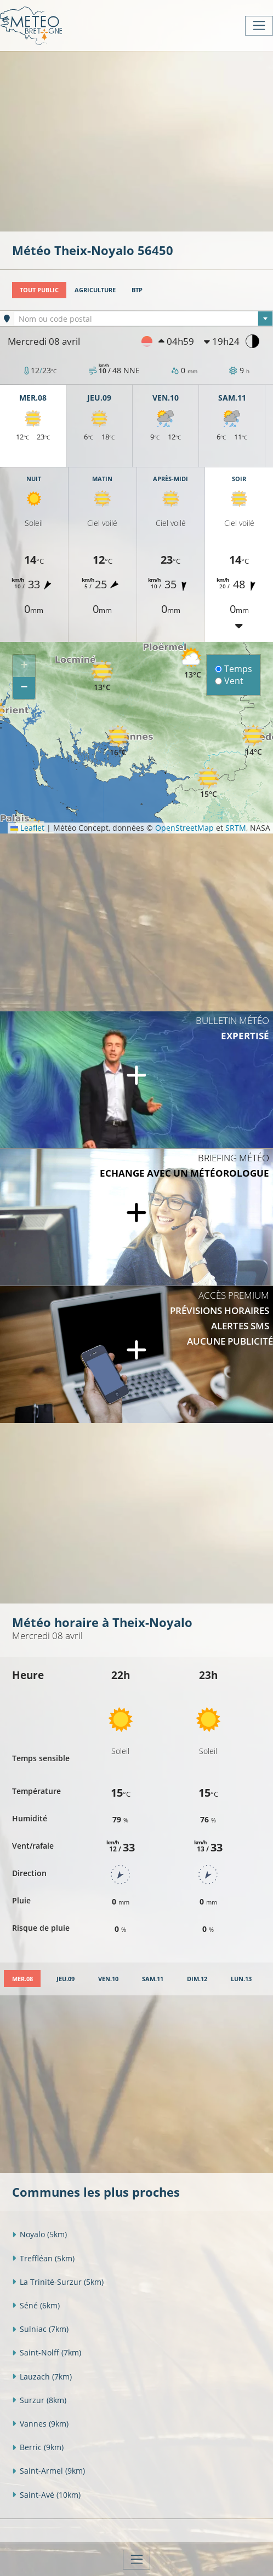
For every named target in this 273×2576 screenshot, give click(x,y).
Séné (36, 2305)
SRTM (235, 828)
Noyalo (39, 2234)
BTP (137, 290)
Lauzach (42, 2376)
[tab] (22, 1978)
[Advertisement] (142, 140)
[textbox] (143, 319)
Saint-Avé (46, 2495)
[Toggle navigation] (259, 26)
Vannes (40, 2423)
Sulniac (40, 2329)
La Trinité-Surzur (58, 2282)
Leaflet (27, 828)
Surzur (39, 2400)
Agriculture (95, 290)
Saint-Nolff (46, 2352)
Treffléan (43, 2258)
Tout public (39, 290)
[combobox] (143, 318)
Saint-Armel (48, 2470)
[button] (102, 676)
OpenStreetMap (184, 828)
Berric (38, 2447)
